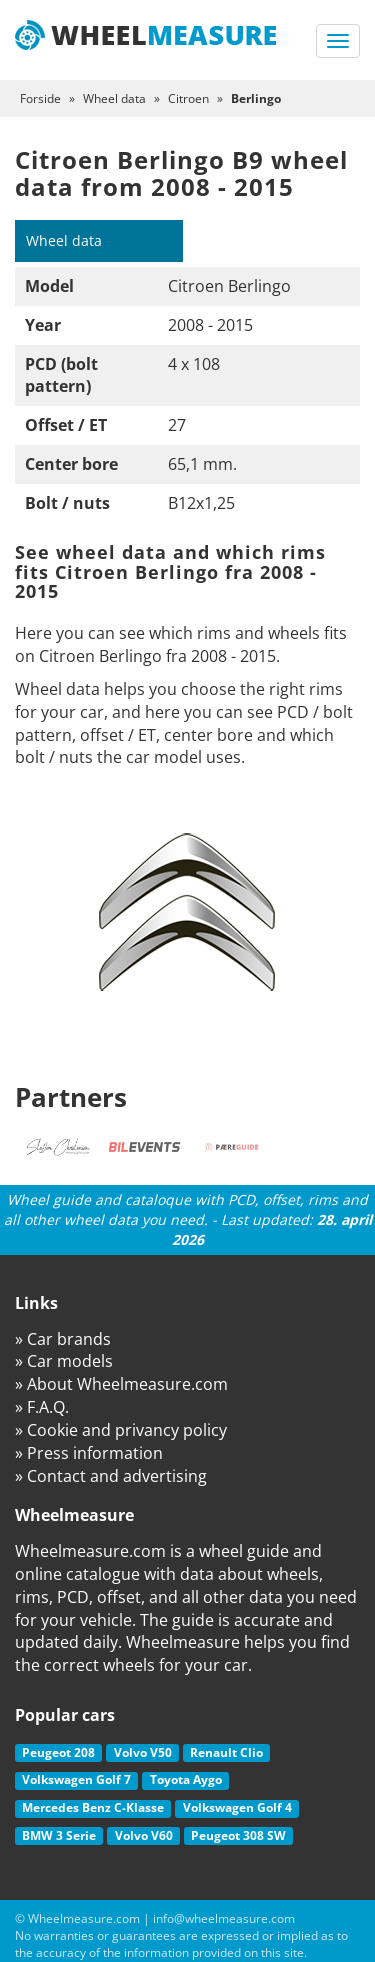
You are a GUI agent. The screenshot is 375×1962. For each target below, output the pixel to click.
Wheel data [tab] (64, 240)
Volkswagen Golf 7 (76, 1779)
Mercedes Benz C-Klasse (93, 1807)
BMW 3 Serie (59, 1835)
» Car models (64, 1361)
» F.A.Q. (42, 1407)
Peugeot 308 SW (238, 1835)
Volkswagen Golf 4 (237, 1807)
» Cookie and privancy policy (121, 1430)
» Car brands (63, 1339)
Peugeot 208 (58, 1752)
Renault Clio (226, 1752)
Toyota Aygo (186, 1779)
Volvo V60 (144, 1835)
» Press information (89, 1453)
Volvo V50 (143, 1752)
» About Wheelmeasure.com (121, 1384)
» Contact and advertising (111, 1476)
